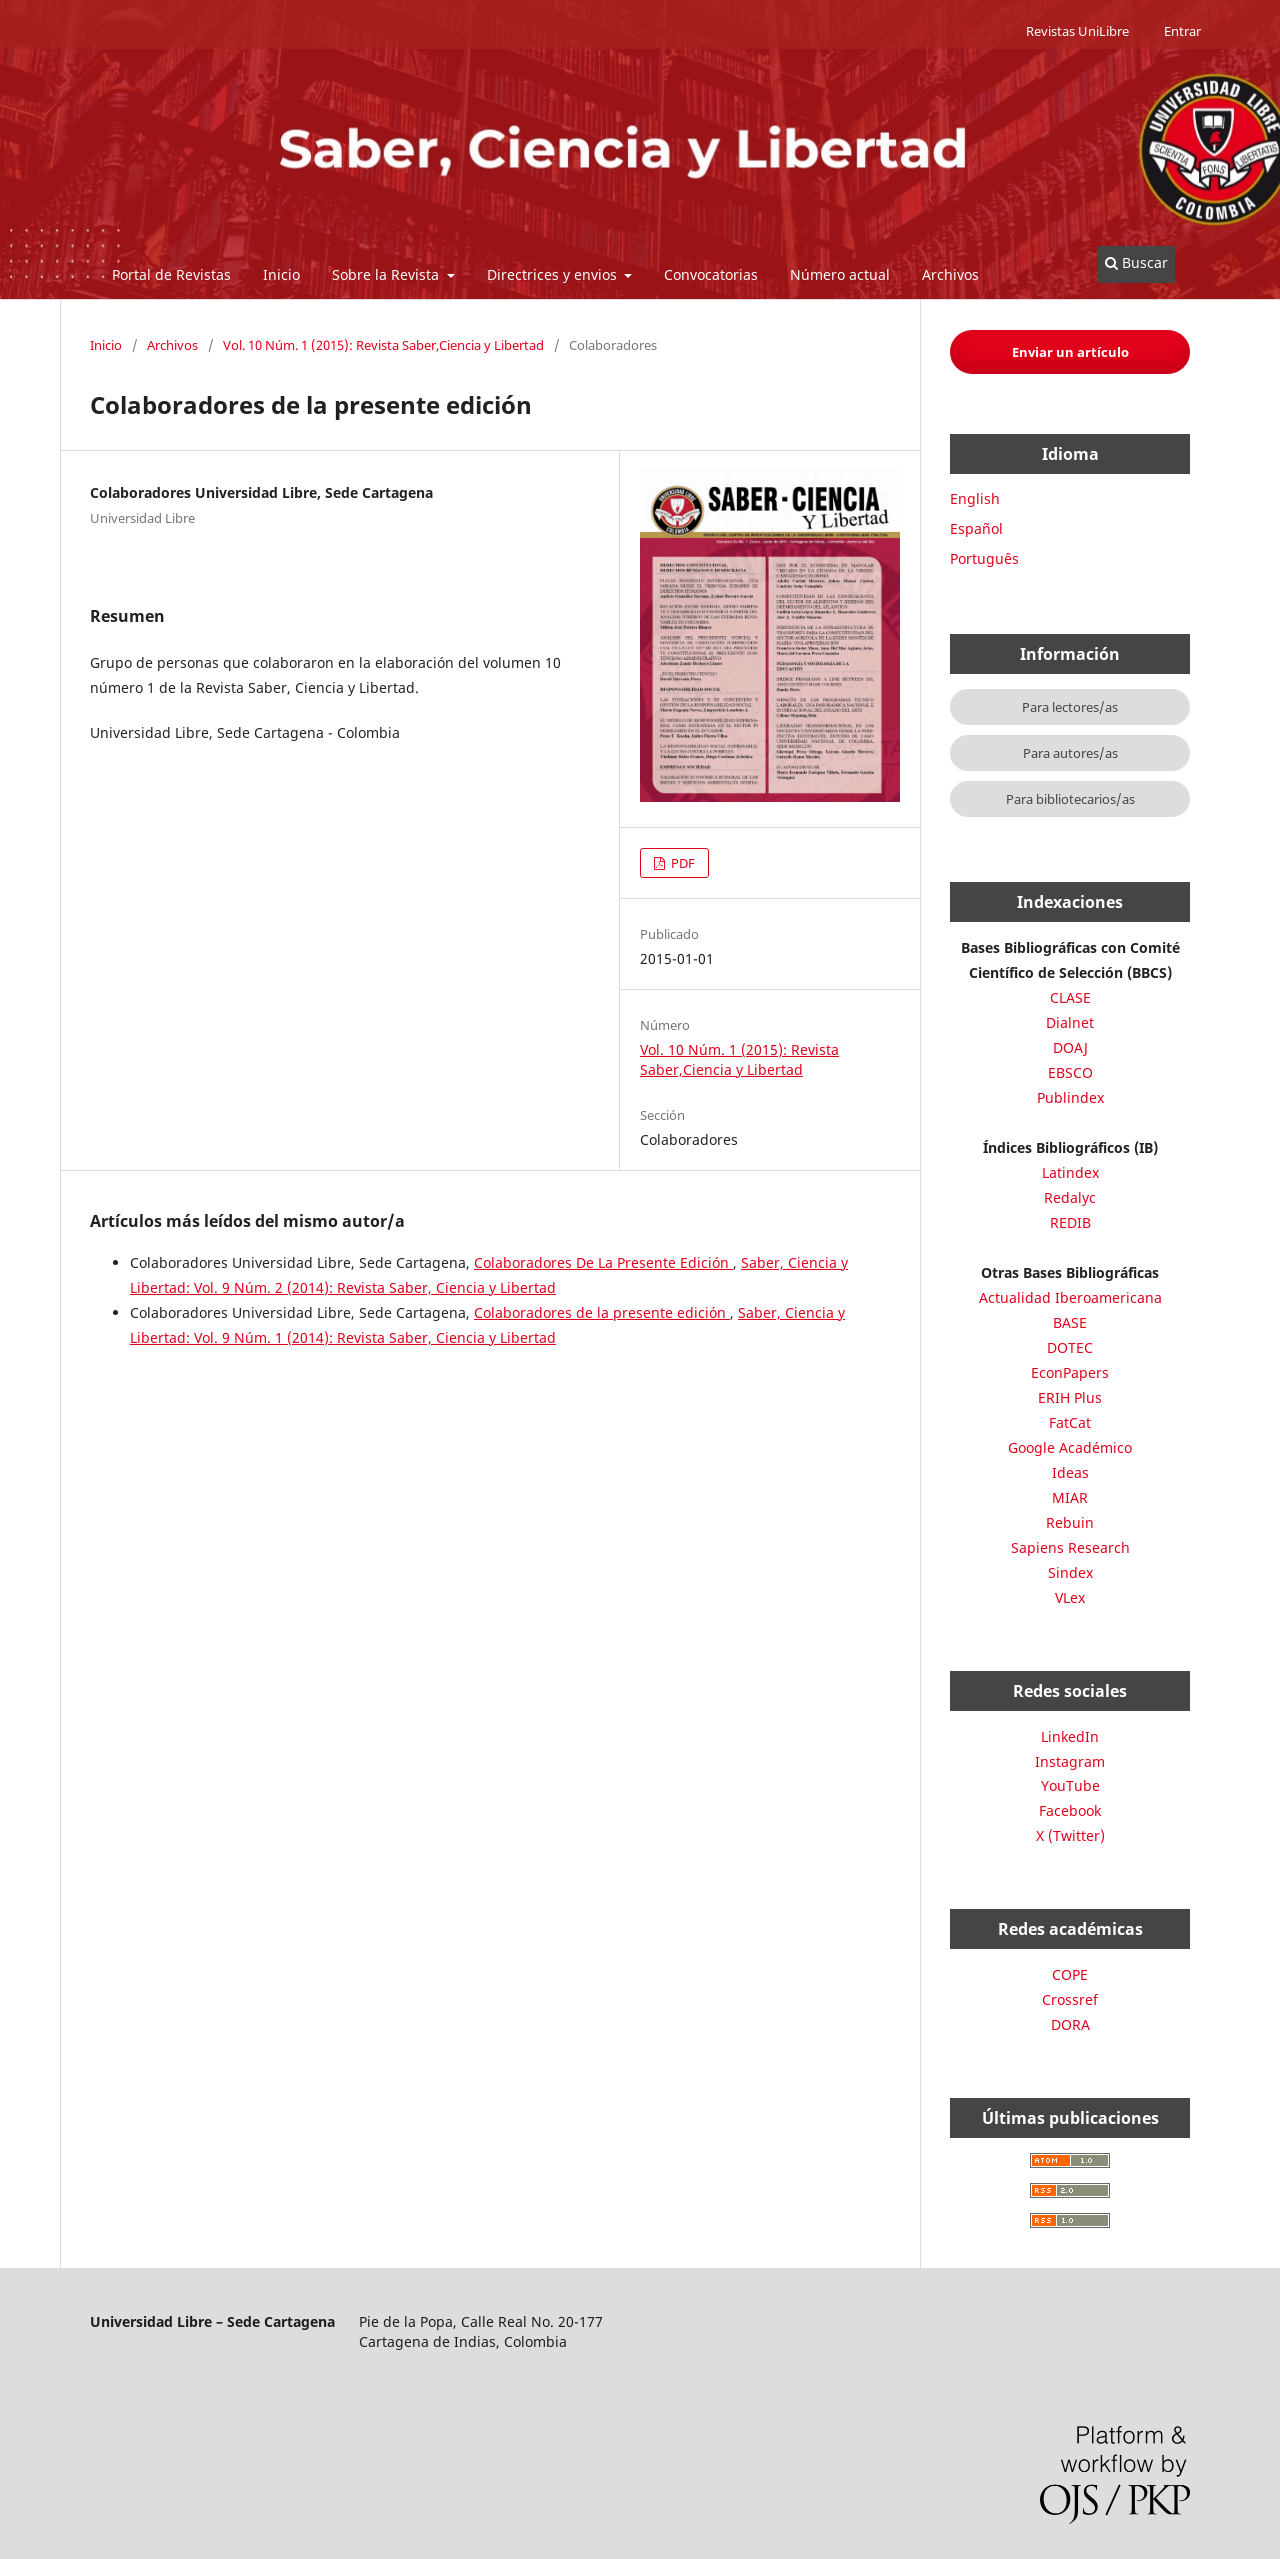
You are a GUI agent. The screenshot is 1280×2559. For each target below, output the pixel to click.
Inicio (281, 274)
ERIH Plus (1070, 1397)
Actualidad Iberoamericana (1070, 1297)
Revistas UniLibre (1077, 31)
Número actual (840, 274)
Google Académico (1070, 1447)
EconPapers (1070, 1372)
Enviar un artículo (1070, 352)
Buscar (1136, 262)
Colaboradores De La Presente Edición (603, 1262)
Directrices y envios (554, 274)
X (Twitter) (1070, 1835)
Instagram (1070, 1761)
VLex (1070, 1597)
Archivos (950, 274)
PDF (681, 863)
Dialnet (1070, 1022)
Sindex (1070, 1572)
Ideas (1070, 1472)
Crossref (1070, 1999)
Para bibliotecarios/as (1070, 799)
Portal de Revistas (171, 274)
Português (984, 558)
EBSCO (1070, 1072)
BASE (1070, 1322)
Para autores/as (1070, 753)
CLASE (1070, 997)
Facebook (1070, 1810)
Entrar (1182, 31)
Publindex (1070, 1097)
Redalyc (1070, 1197)
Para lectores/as (1070, 707)
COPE (1070, 1974)
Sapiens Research (1070, 1547)
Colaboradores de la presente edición (602, 1312)
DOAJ (1070, 1047)
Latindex (1070, 1172)
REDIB (1070, 1222)
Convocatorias (711, 274)
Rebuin (1070, 1522)
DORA (1070, 2024)
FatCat (1070, 1422)
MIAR (1070, 1497)
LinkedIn (1070, 1736)
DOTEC (1070, 1347)
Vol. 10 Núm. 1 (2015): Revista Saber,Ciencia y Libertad (383, 345)
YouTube (1070, 1785)
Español (976, 528)
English (975, 498)
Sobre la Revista (387, 274)
